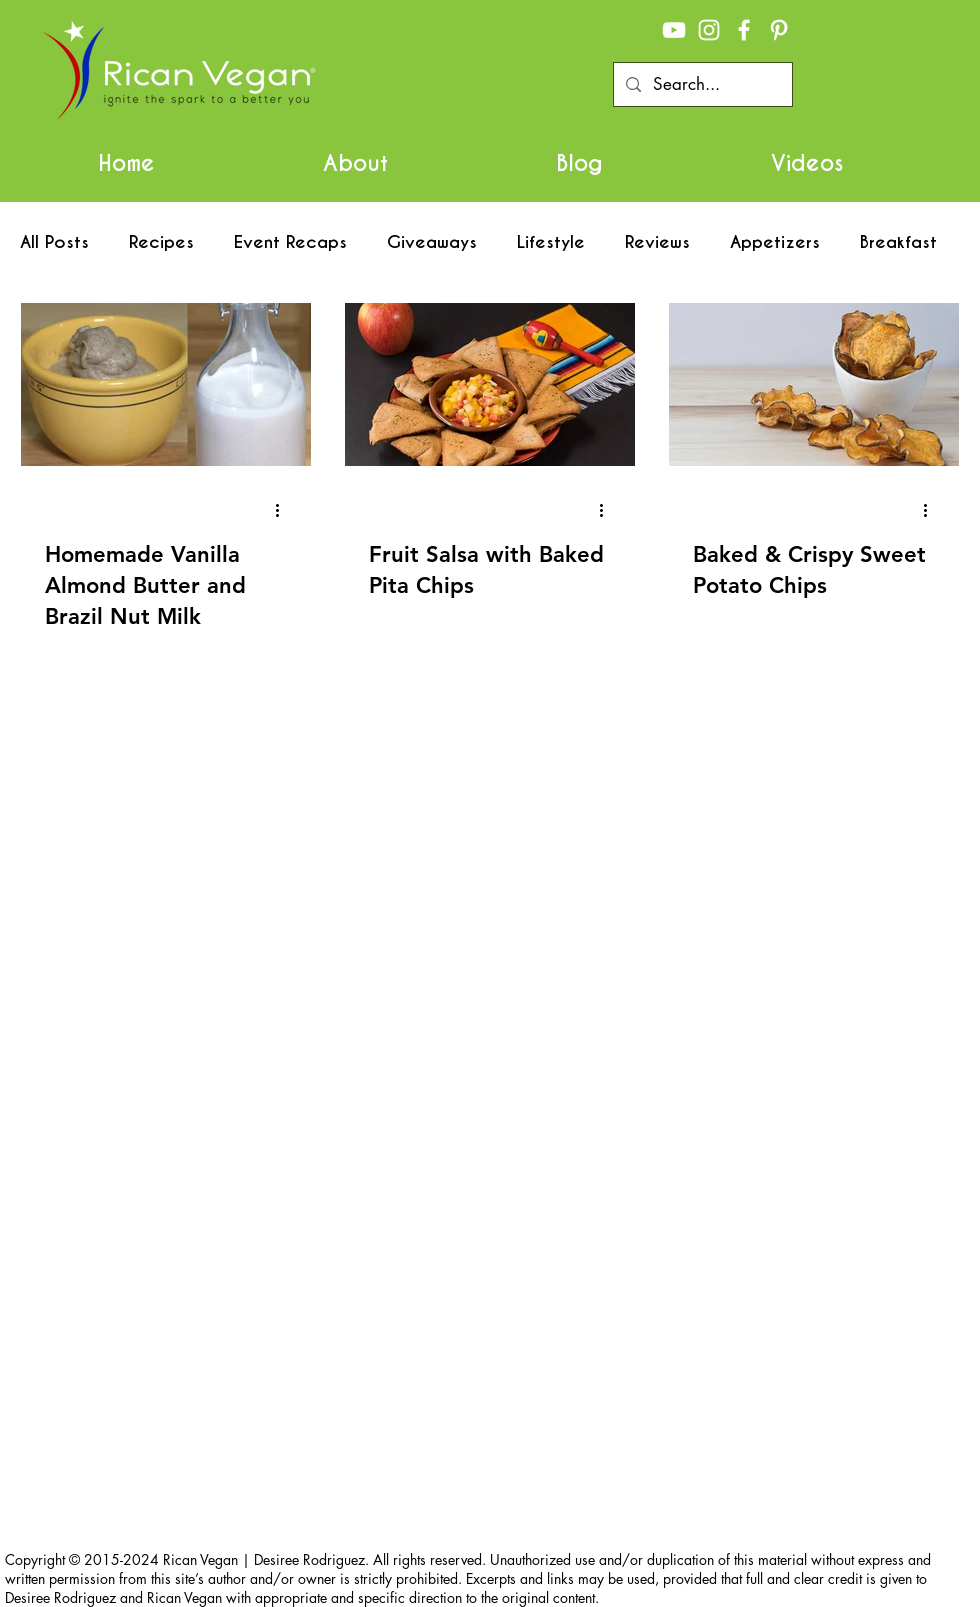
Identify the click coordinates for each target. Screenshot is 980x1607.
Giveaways (432, 242)
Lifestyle (551, 242)
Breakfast (898, 242)
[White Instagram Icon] (709, 30)
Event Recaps (290, 242)
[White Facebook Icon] (744, 30)
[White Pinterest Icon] (779, 30)
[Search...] (701, 84)
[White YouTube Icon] (674, 30)
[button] (355, 163)
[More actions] (284, 510)
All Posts (54, 242)
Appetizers (775, 242)
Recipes (161, 242)
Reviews (657, 242)
